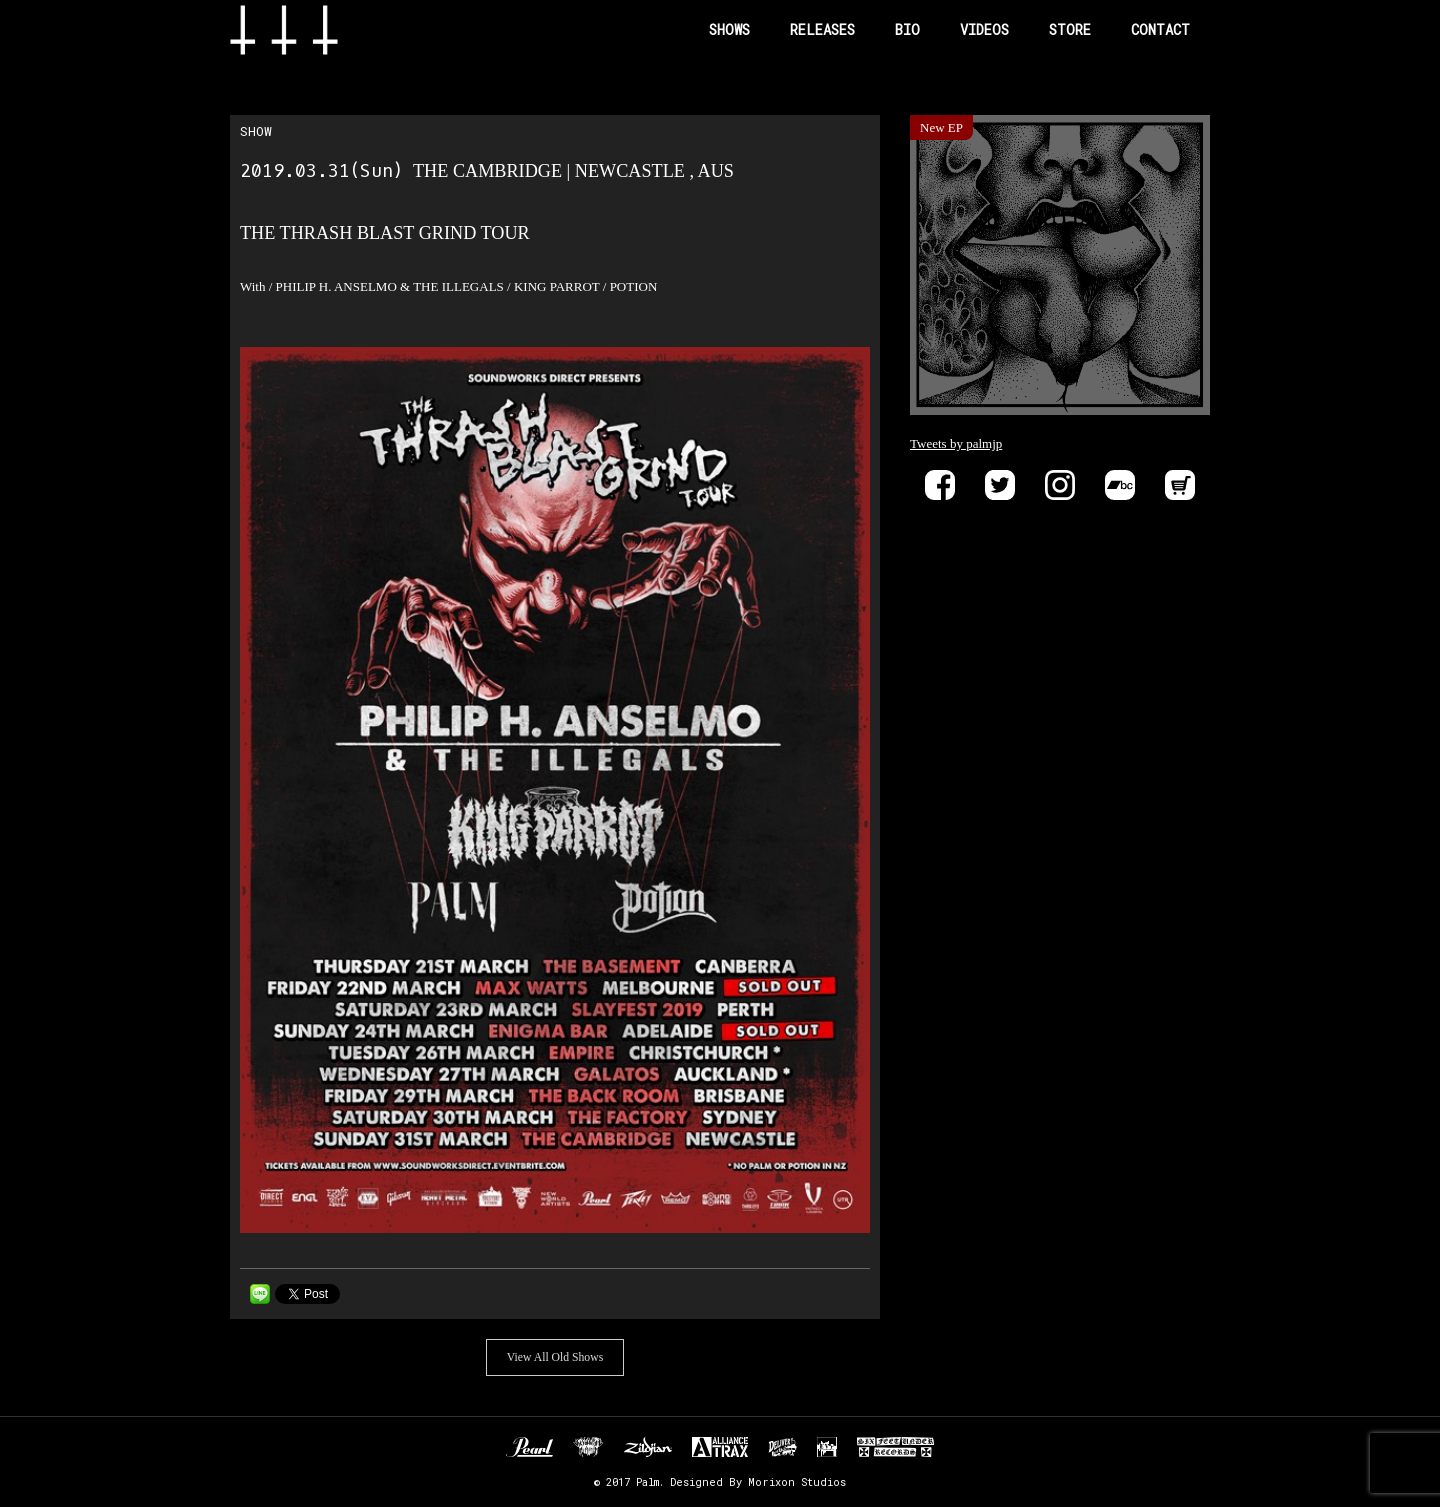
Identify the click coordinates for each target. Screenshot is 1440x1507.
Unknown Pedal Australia (588, 1447)
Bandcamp (1120, 485)
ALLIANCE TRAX (720, 1447)
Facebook (940, 485)
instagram (1060, 485)
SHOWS (729, 29)
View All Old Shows (555, 1357)
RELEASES (822, 29)
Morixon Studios (797, 1482)
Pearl (529, 1447)
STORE (1070, 29)
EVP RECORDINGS (827, 1447)
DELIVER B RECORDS (782, 1447)
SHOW (256, 131)
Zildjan (648, 1447)
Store (1180, 485)
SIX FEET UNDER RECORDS (895, 1447)
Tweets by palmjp (956, 443)
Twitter (1000, 485)
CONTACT (1160, 29)
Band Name (316, 30)
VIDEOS (984, 29)
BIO (907, 29)
